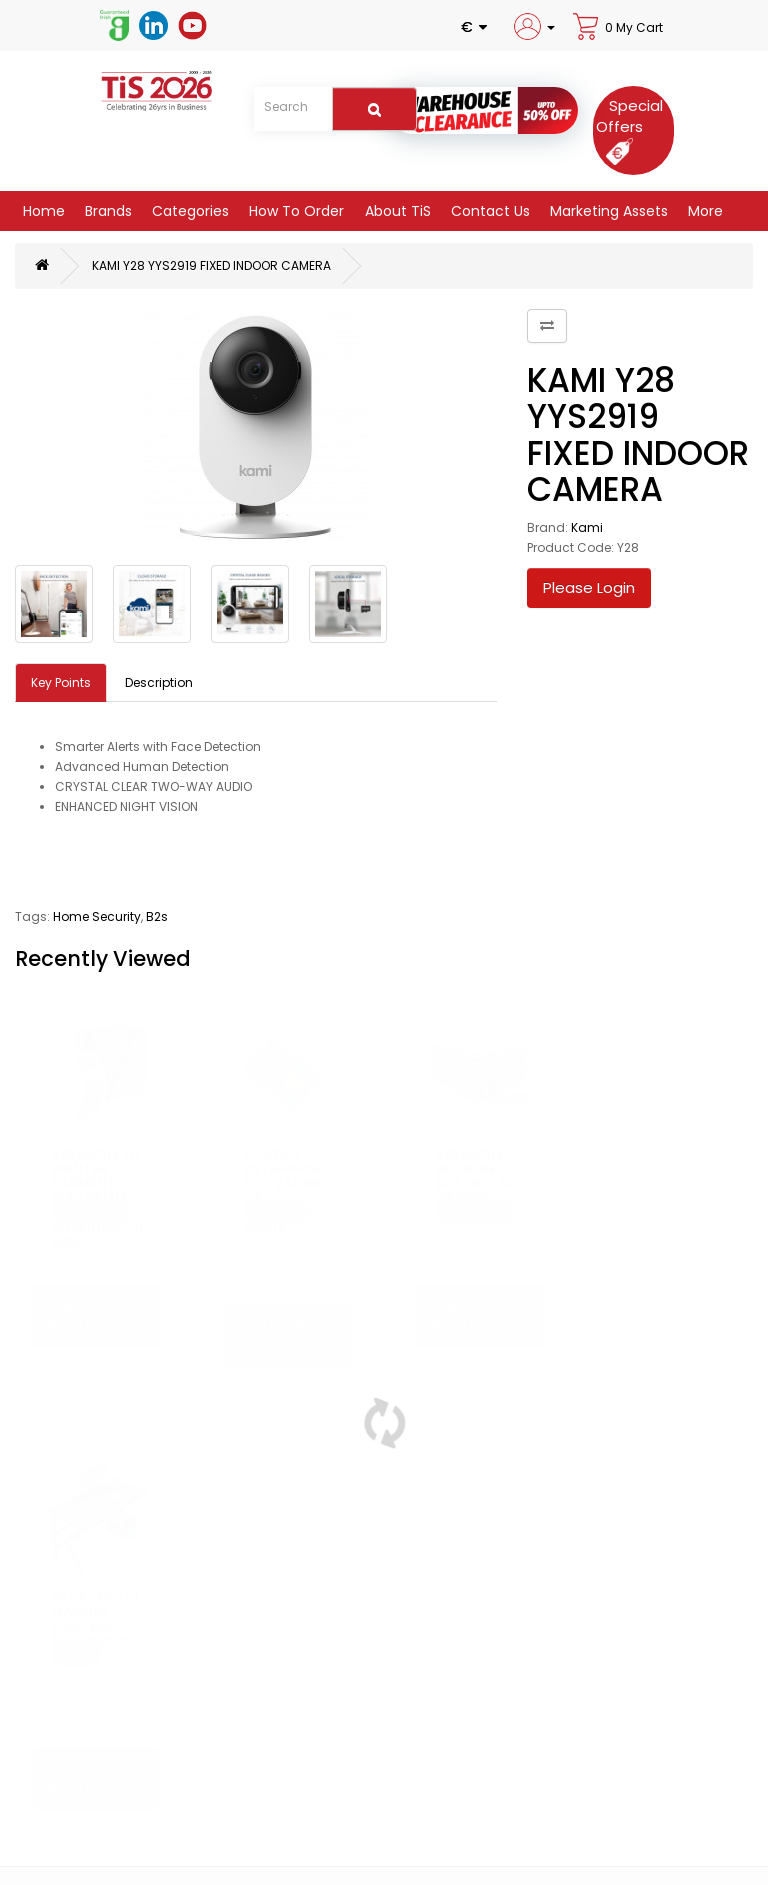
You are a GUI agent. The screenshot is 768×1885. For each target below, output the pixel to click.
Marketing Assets (607, 211)
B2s (157, 916)
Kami (587, 527)
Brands (106, 211)
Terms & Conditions (84, 1859)
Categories (188, 211)
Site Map (410, 1819)
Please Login (589, 587)
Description (159, 682)
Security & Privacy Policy (97, 1839)
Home (42, 211)
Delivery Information (84, 1819)
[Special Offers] (629, 128)
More (703, 211)
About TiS (396, 211)
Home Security (97, 916)
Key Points (61, 682)
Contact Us (488, 211)
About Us (51, 1799)
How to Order (294, 211)
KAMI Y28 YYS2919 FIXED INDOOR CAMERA (211, 265)
